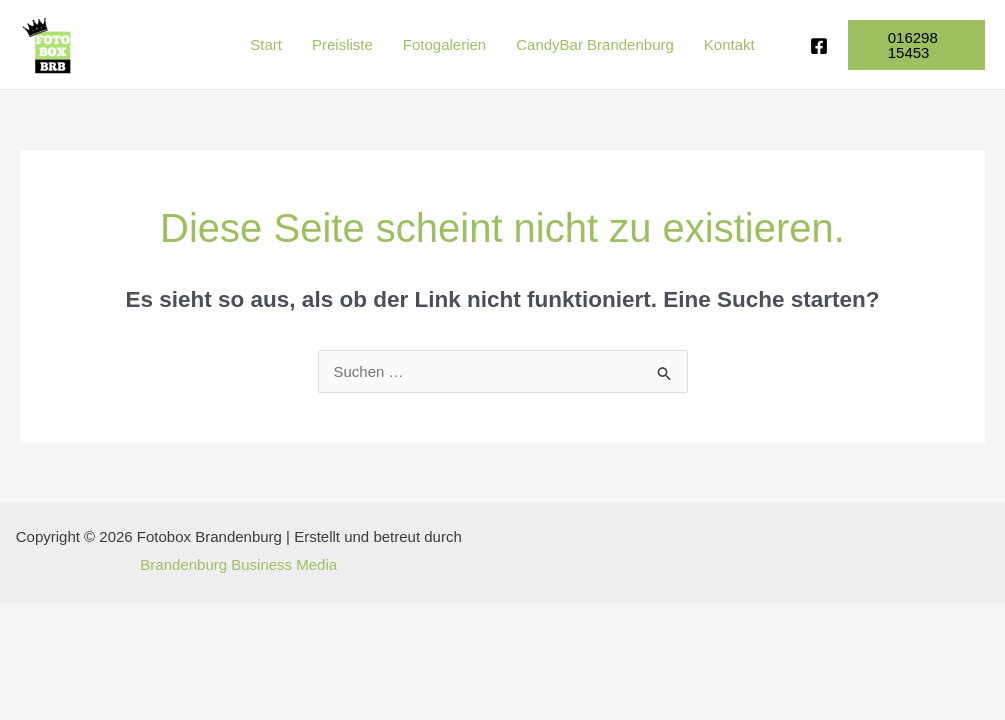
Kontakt (729, 44)
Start (266, 44)
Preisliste (342, 44)
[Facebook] (819, 46)
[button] (916, 45)
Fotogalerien (444, 44)
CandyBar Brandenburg (595, 44)
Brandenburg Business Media (238, 564)
